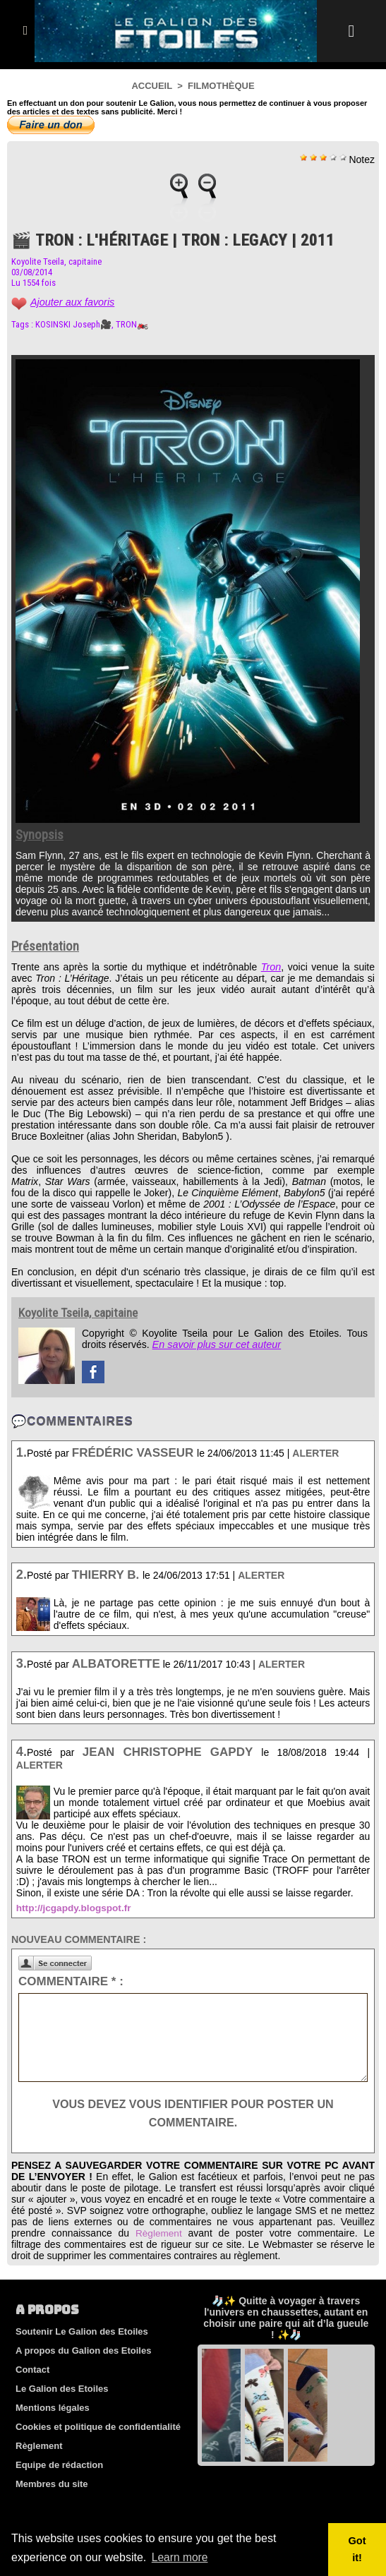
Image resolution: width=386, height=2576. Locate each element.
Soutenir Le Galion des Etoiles (82, 2331)
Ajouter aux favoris (71, 302)
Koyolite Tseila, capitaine (56, 261)
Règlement (159, 2233)
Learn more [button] (181, 2557)
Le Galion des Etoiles (62, 2388)
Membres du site (52, 2484)
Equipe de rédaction (59, 2465)
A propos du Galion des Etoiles (83, 2350)
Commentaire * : (70, 1981)
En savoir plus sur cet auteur (214, 1344)
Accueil (151, 85)
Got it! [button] (357, 2549)
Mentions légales (53, 2407)
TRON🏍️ (132, 324)
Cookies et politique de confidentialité (98, 2426)
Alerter (315, 1453)
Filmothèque (221, 85)
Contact (32, 2369)
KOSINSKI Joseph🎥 (73, 324)
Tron (271, 967)
